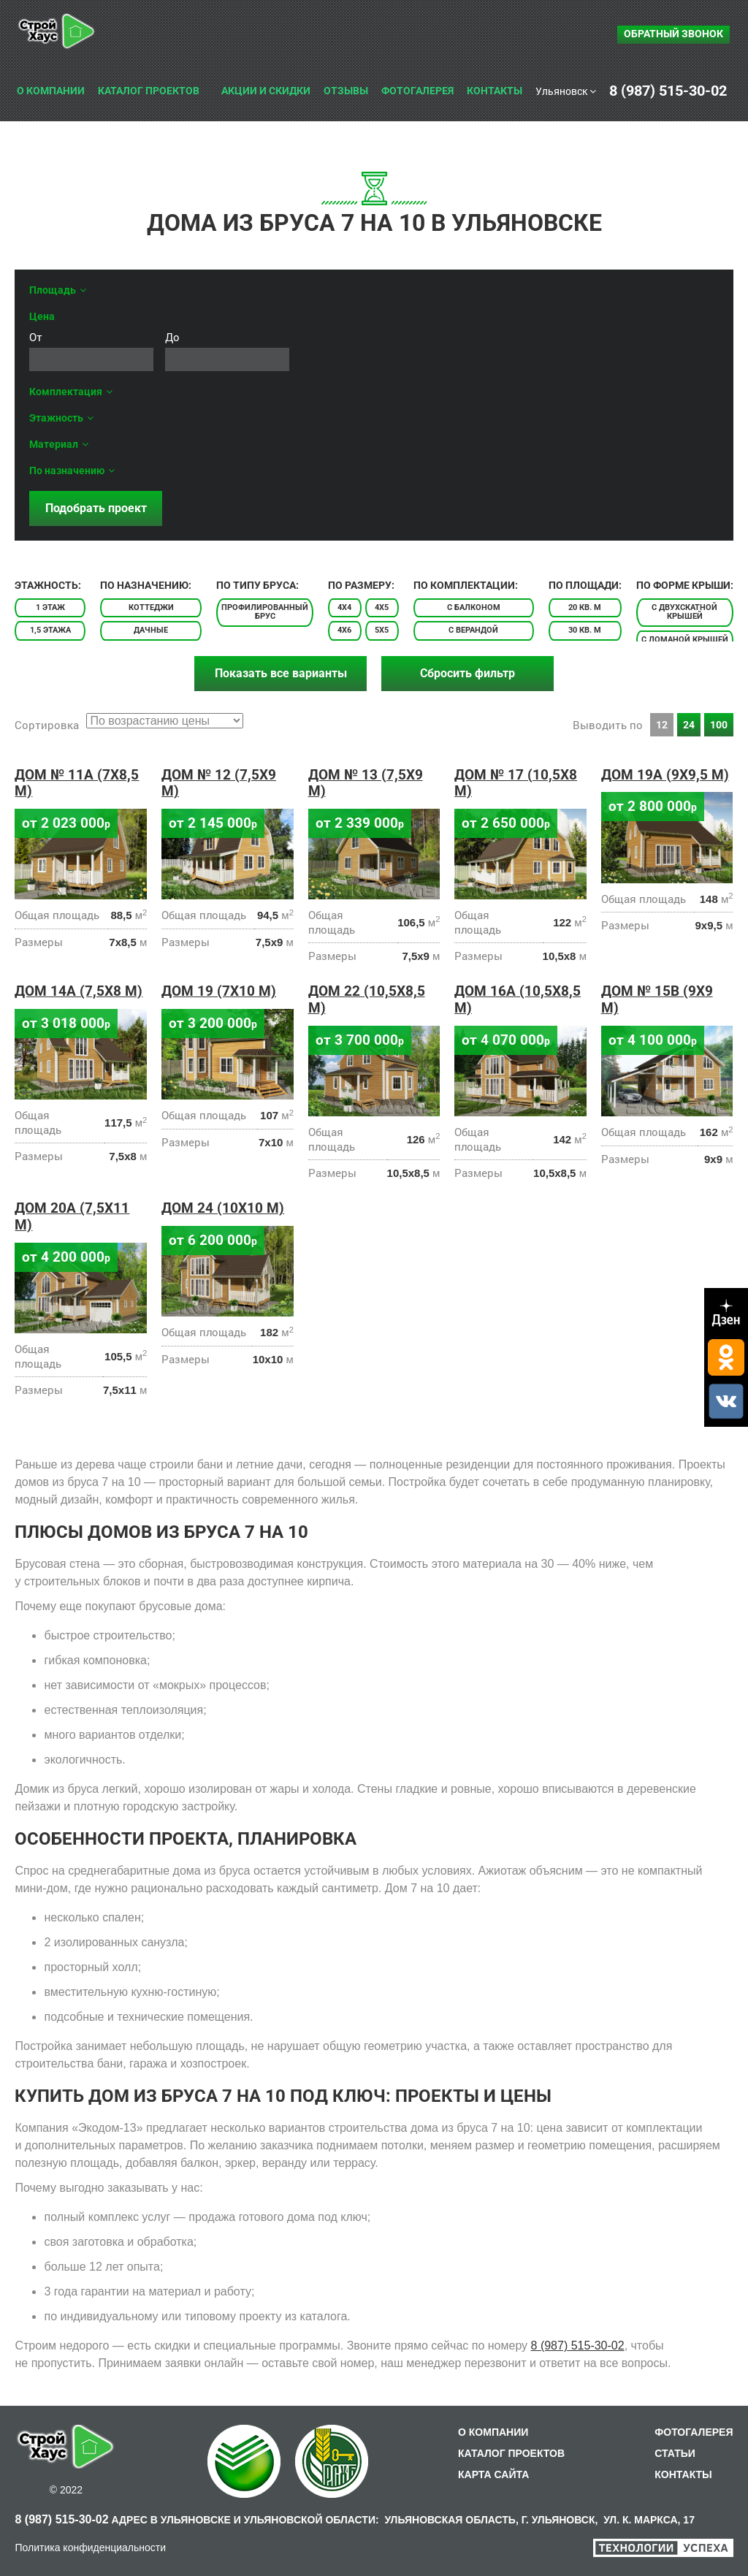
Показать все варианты (281, 673)
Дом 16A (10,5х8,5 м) (517, 999)
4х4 (344, 607)
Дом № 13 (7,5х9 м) (365, 783)
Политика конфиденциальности (90, 2547)
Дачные (151, 630)
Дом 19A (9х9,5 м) (665, 774)
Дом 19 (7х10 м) (218, 991)
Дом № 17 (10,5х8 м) (515, 783)
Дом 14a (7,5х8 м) (78, 991)
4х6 (344, 630)
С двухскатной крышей (684, 612)
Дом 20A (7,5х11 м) (72, 1216)
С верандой (473, 630)
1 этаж (50, 607)
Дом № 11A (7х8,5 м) (77, 783)
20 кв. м (584, 607)
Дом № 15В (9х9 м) (657, 999)
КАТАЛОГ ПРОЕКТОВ (511, 2453)
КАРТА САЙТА (493, 2474)
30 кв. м (584, 630)
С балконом (473, 607)
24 (689, 725)
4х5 (382, 607)
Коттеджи (151, 607)
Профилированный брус (264, 612)
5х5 (382, 630)
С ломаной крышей (684, 639)
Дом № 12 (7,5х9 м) (218, 783)
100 (719, 725)
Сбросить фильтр (467, 673)
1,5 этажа (50, 630)
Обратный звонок (673, 33)
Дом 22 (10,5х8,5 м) (366, 999)
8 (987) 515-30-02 (578, 2345)
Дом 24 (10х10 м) (222, 1208)
